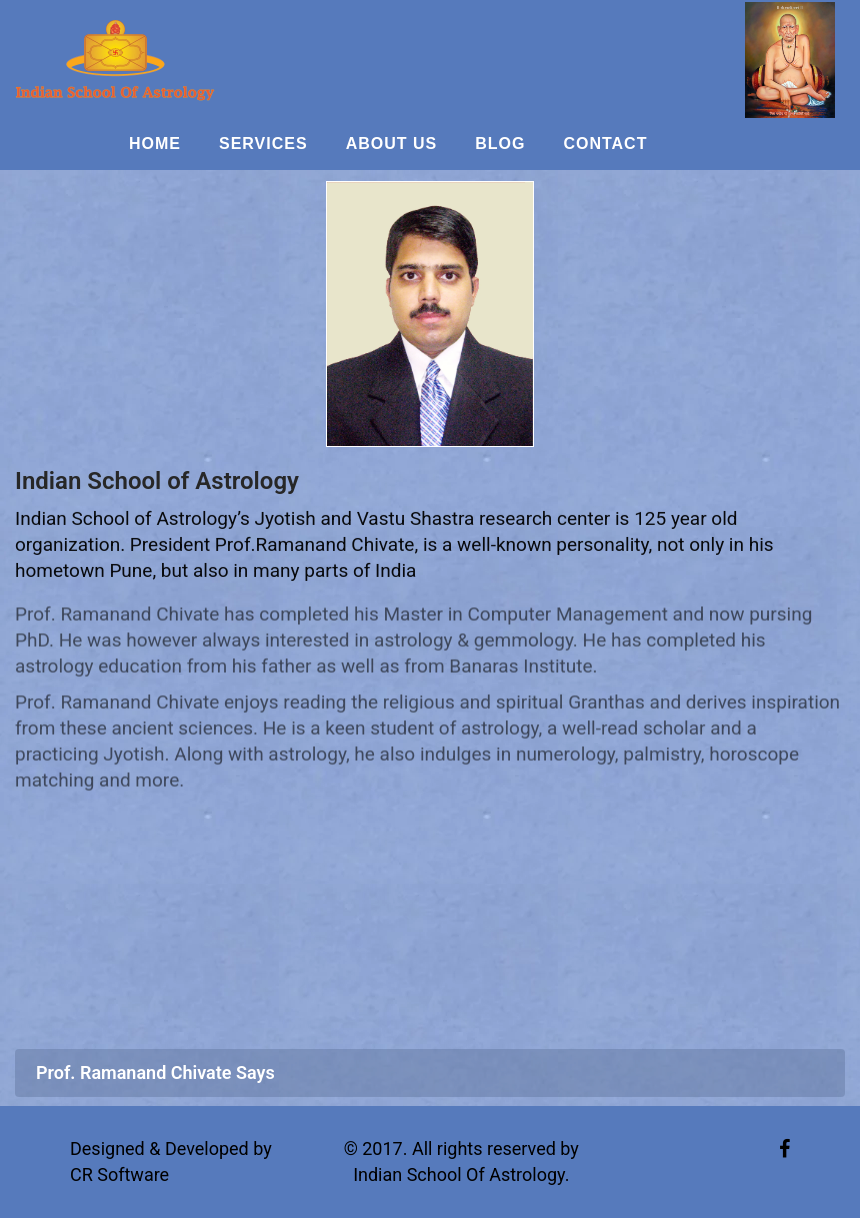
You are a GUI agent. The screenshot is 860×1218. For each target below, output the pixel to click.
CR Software (119, 1174)
